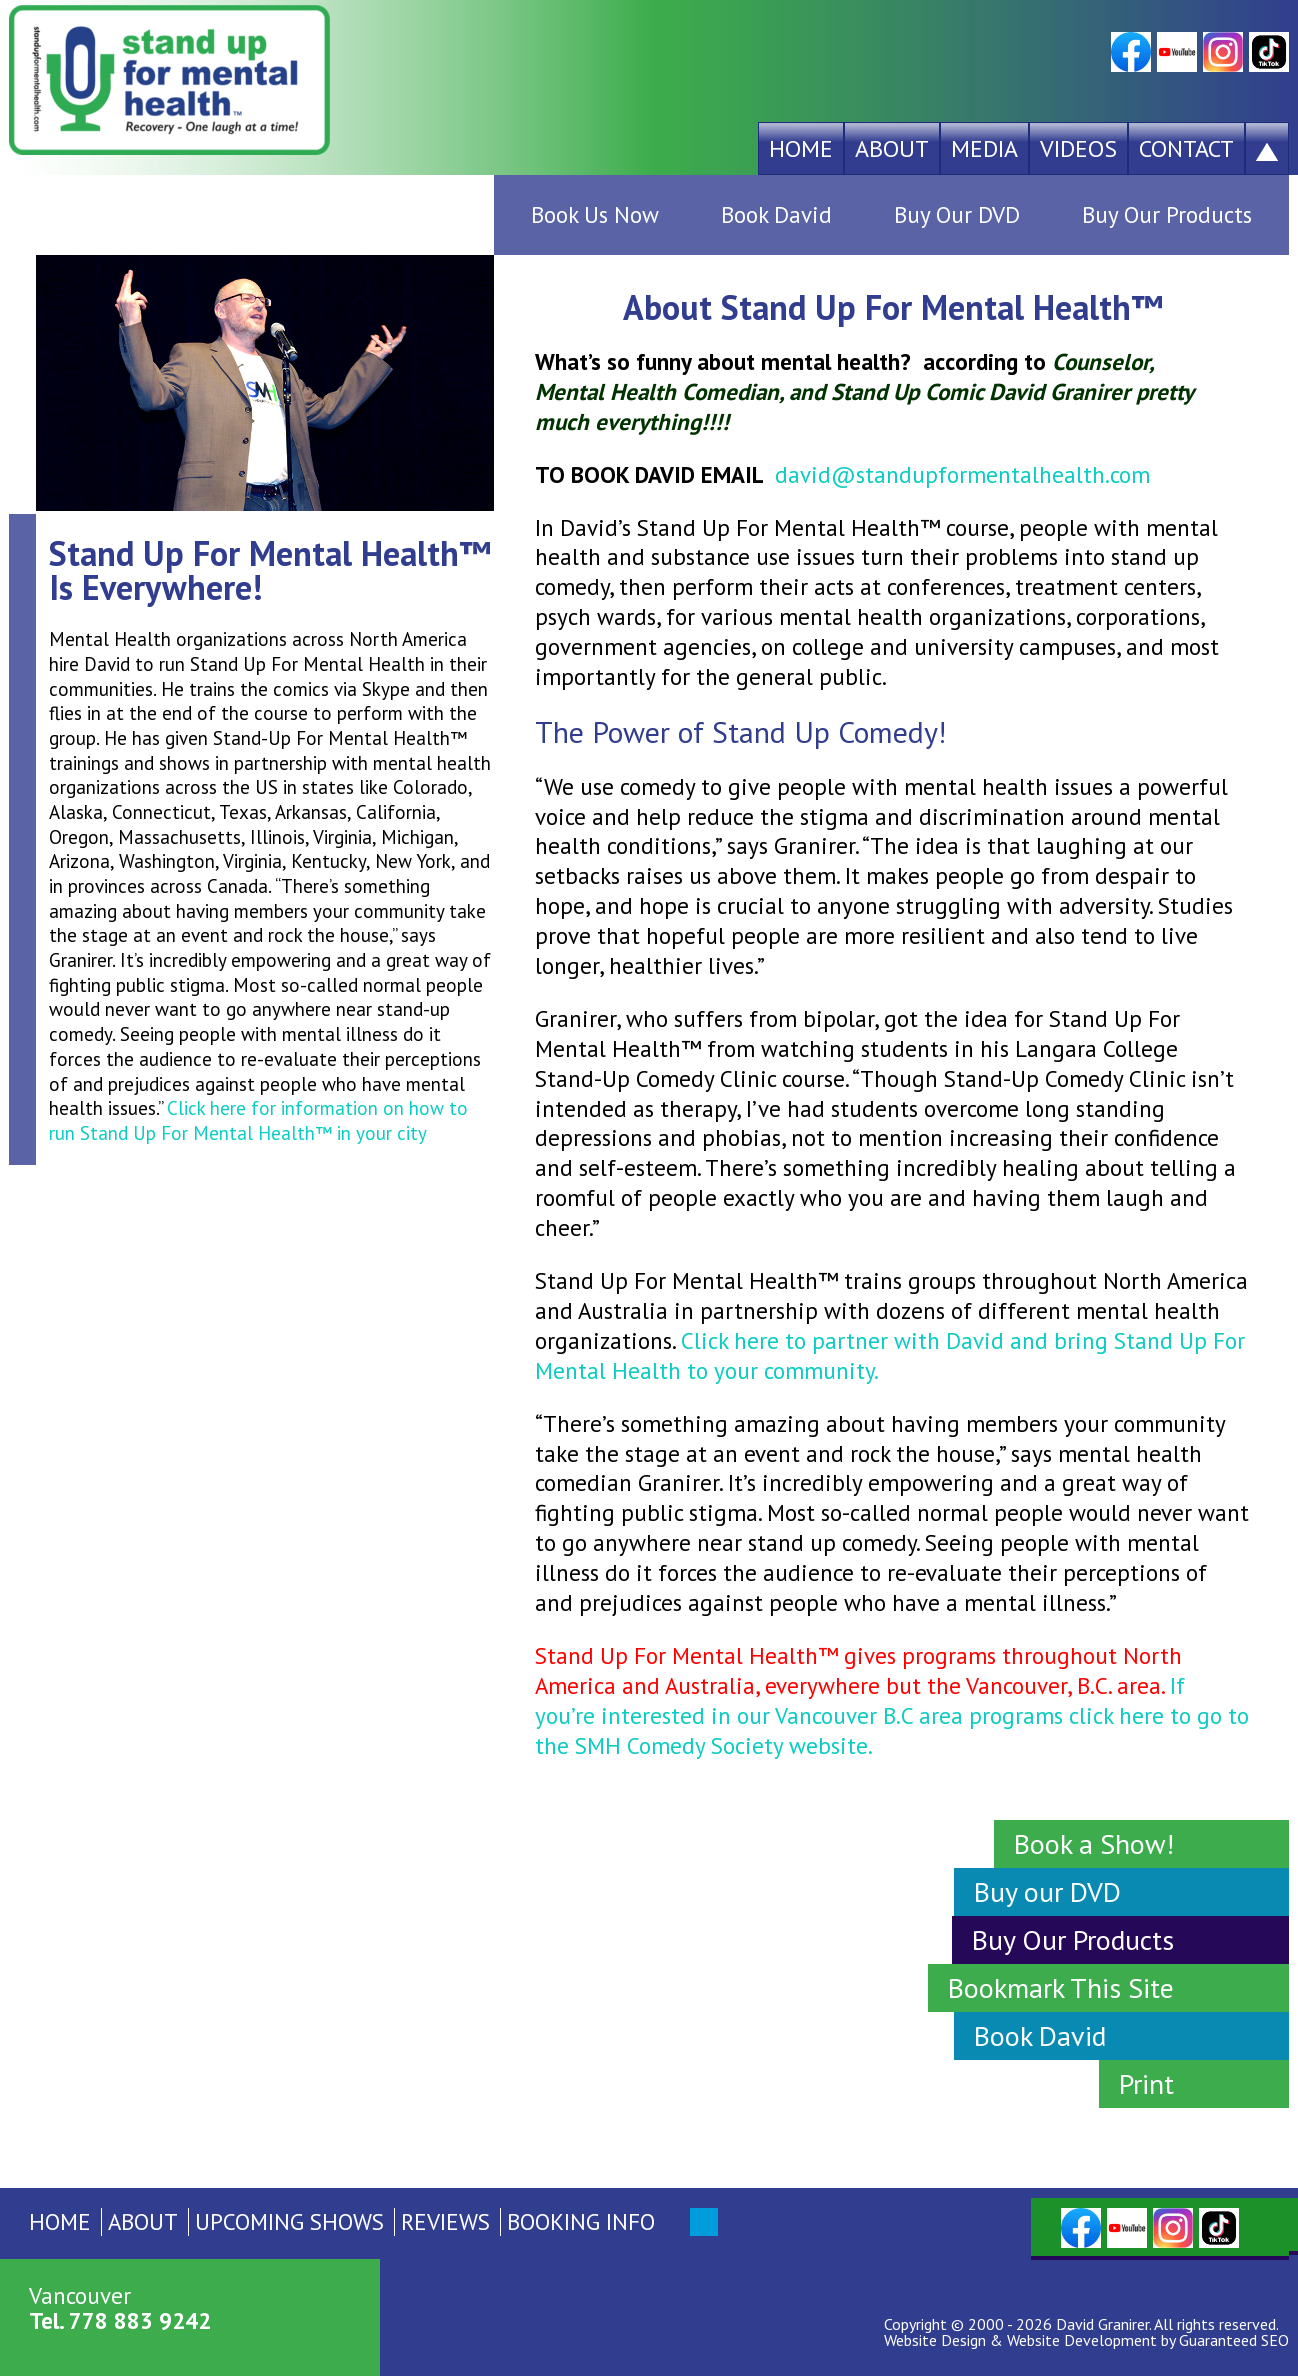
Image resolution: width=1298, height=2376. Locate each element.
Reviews (445, 2221)
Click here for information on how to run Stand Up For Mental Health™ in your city (258, 1120)
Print (1146, 2083)
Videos (1078, 148)
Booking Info (581, 2221)
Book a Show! (1094, 1843)
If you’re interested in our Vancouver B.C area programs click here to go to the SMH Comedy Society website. (892, 1715)
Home (801, 148)
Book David (776, 214)
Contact (1186, 148)
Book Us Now (595, 214)
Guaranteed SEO (1234, 2340)
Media (984, 148)
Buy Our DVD (957, 214)
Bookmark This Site (1061, 1987)
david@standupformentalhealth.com (962, 474)
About (892, 148)
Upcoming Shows (289, 2221)
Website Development (1082, 2340)
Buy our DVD (1047, 1891)
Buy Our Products (1167, 214)
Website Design (935, 2340)
